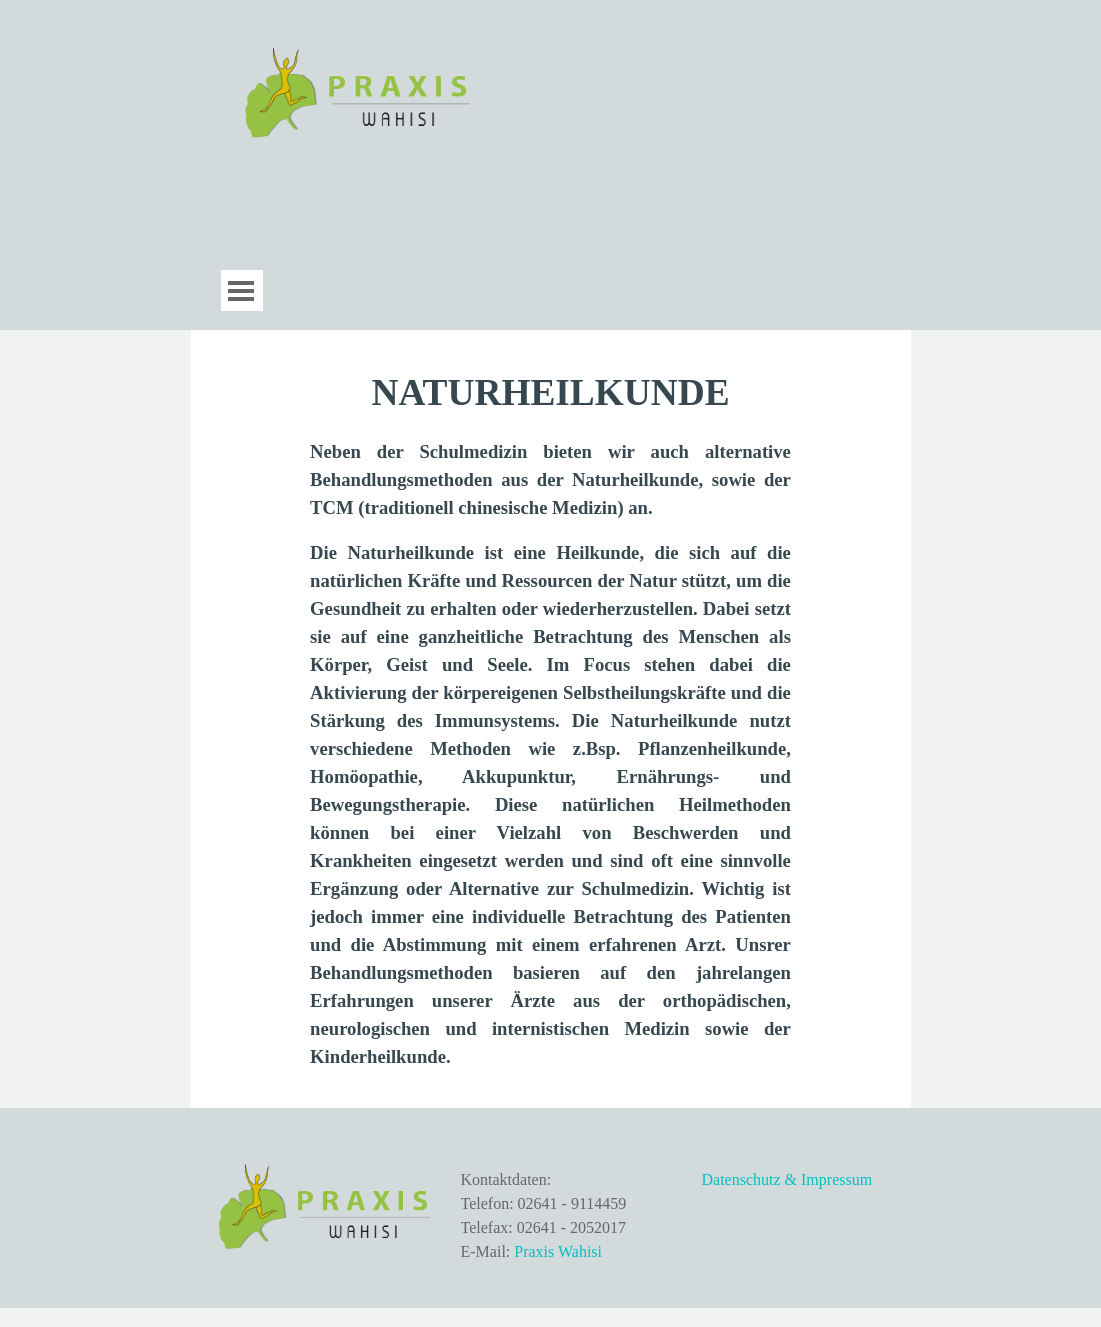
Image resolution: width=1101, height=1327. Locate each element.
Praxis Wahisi (558, 1251)
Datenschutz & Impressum (787, 1179)
